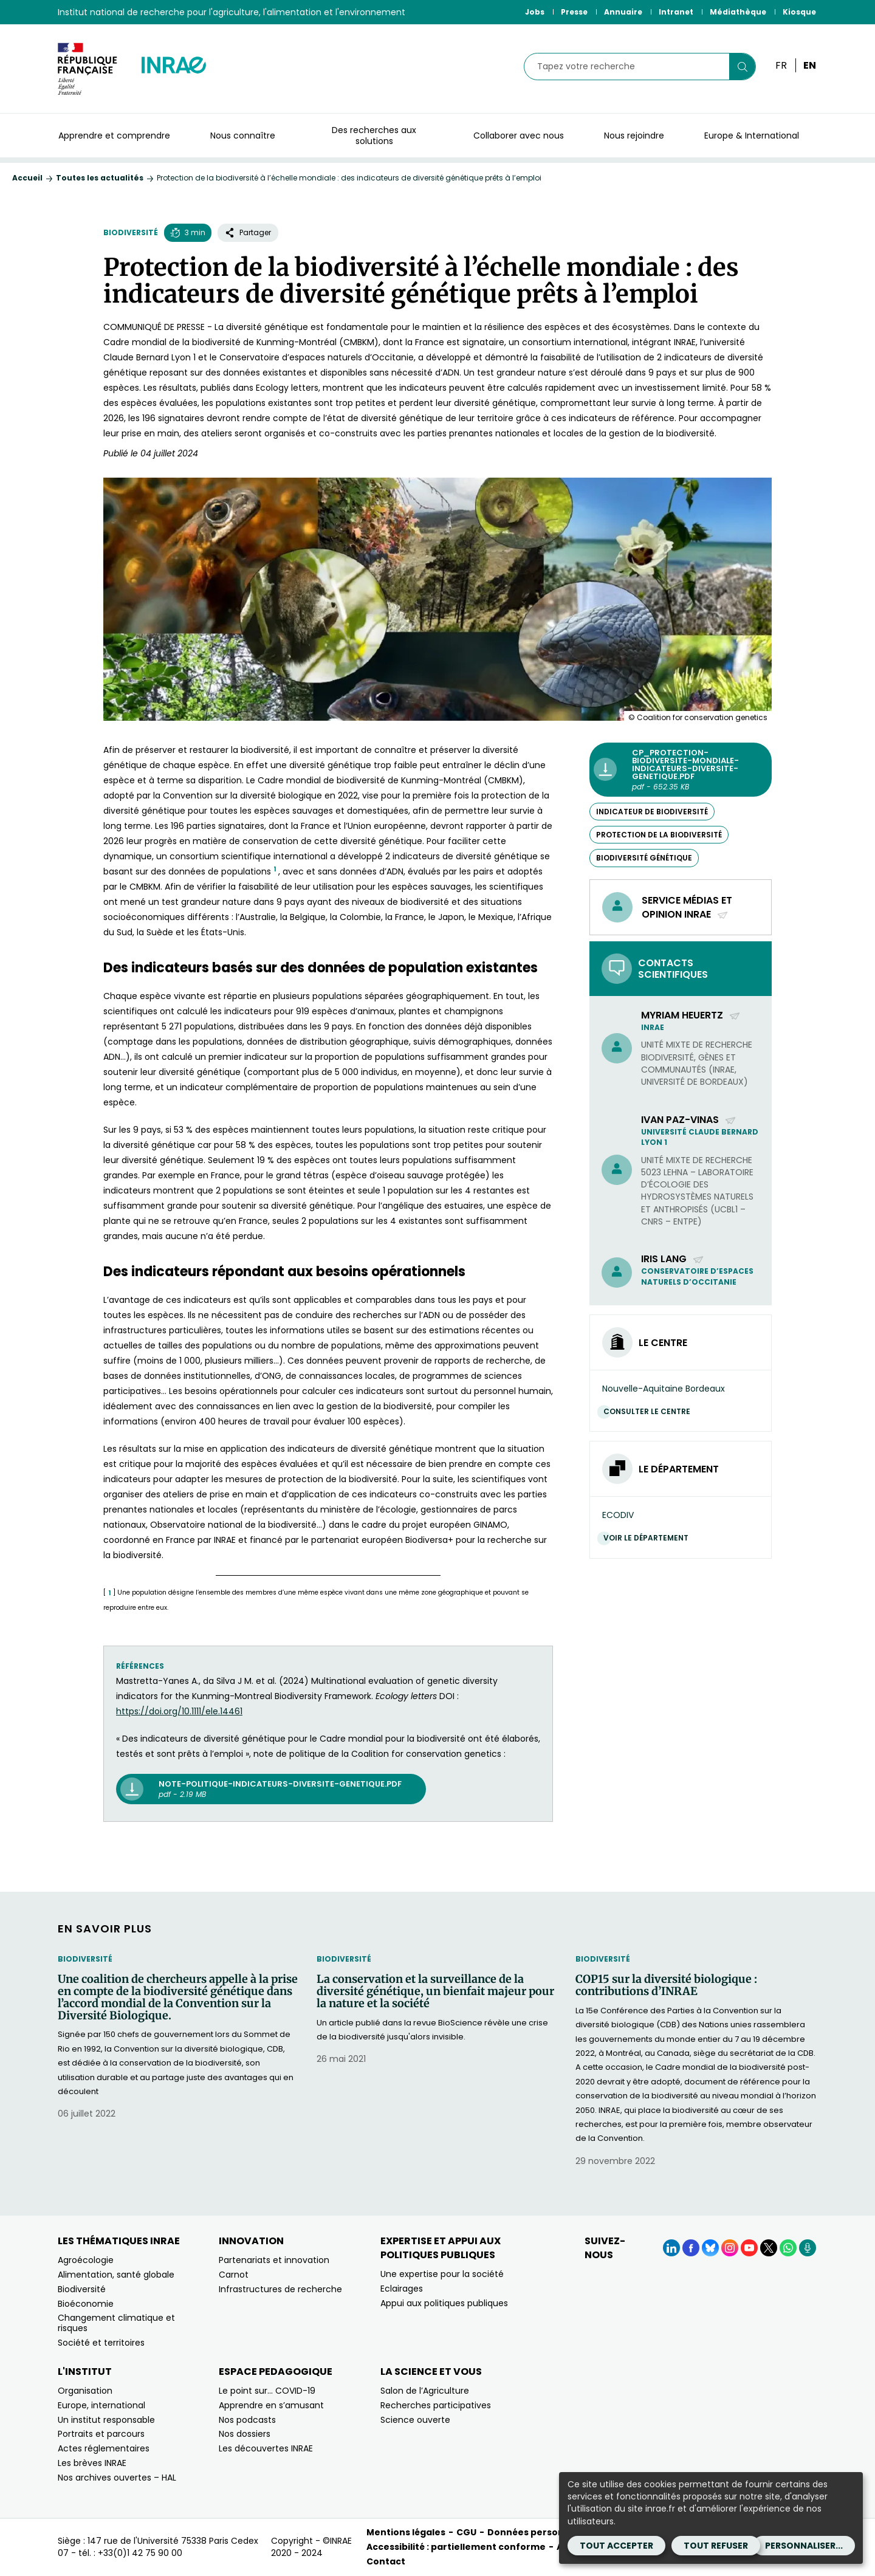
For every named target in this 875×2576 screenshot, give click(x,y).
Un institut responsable (106, 2420)
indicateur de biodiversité (652, 811)
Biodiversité (130, 232)
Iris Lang (672, 1259)
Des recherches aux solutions (374, 135)
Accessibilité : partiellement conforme (456, 2547)
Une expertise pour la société (442, 2274)
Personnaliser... (804, 2546)
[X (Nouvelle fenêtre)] (768, 2247)
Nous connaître (242, 135)
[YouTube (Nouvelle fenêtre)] (749, 2247)
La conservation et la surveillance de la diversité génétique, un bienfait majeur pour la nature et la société (435, 1991)
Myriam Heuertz (691, 1015)
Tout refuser (716, 2546)
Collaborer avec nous (518, 135)
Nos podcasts (247, 2420)
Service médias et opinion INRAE (687, 907)
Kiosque (799, 12)
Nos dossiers (244, 2434)
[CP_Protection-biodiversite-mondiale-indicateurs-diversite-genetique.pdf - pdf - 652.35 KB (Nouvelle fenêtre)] (680, 770)
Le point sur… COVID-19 (267, 2391)
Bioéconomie (86, 2304)
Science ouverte (415, 2420)
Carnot (234, 2275)
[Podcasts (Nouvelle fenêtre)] (807, 2247)
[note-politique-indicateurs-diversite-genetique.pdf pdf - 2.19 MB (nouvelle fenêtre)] (271, 1789)
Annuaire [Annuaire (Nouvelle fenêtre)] (623, 12)
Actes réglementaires (103, 2448)
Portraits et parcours (101, 2434)
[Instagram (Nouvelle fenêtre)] (729, 2247)
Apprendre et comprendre (114, 135)
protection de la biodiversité (659, 834)
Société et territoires (101, 2343)
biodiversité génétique (644, 858)
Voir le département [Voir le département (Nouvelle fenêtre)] (649, 1538)
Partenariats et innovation (274, 2260)
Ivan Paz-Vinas (688, 1120)
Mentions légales (405, 2532)
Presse (574, 12)
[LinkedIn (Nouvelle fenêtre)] (671, 2247)
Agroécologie (86, 2260)
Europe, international (101, 2405)
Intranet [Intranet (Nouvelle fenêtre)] (676, 12)
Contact (385, 2561)
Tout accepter (616, 2546)
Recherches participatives (435, 2405)
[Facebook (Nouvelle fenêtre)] (690, 2247)
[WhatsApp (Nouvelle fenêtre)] (788, 2247)
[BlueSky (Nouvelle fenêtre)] (710, 2247)
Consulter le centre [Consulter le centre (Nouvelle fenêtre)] (649, 1411)
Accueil (27, 178)
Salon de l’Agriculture (424, 2391)
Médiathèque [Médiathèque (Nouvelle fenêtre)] (738, 12)
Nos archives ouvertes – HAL (117, 2477)
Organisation (85, 2391)
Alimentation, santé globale (116, 2275)
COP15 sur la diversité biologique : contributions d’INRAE (666, 1985)
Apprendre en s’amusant (271, 2405)
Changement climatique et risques (116, 2323)
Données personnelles (539, 2532)
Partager (248, 232)
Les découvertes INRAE (266, 2448)
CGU (466, 2532)
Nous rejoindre (634, 135)
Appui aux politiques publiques (444, 2303)
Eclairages (401, 2288)
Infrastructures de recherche (280, 2289)
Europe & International (751, 135)
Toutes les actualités (99, 178)
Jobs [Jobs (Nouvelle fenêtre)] (534, 12)
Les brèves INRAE (92, 2463)
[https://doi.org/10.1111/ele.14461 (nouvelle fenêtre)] (179, 1711)
